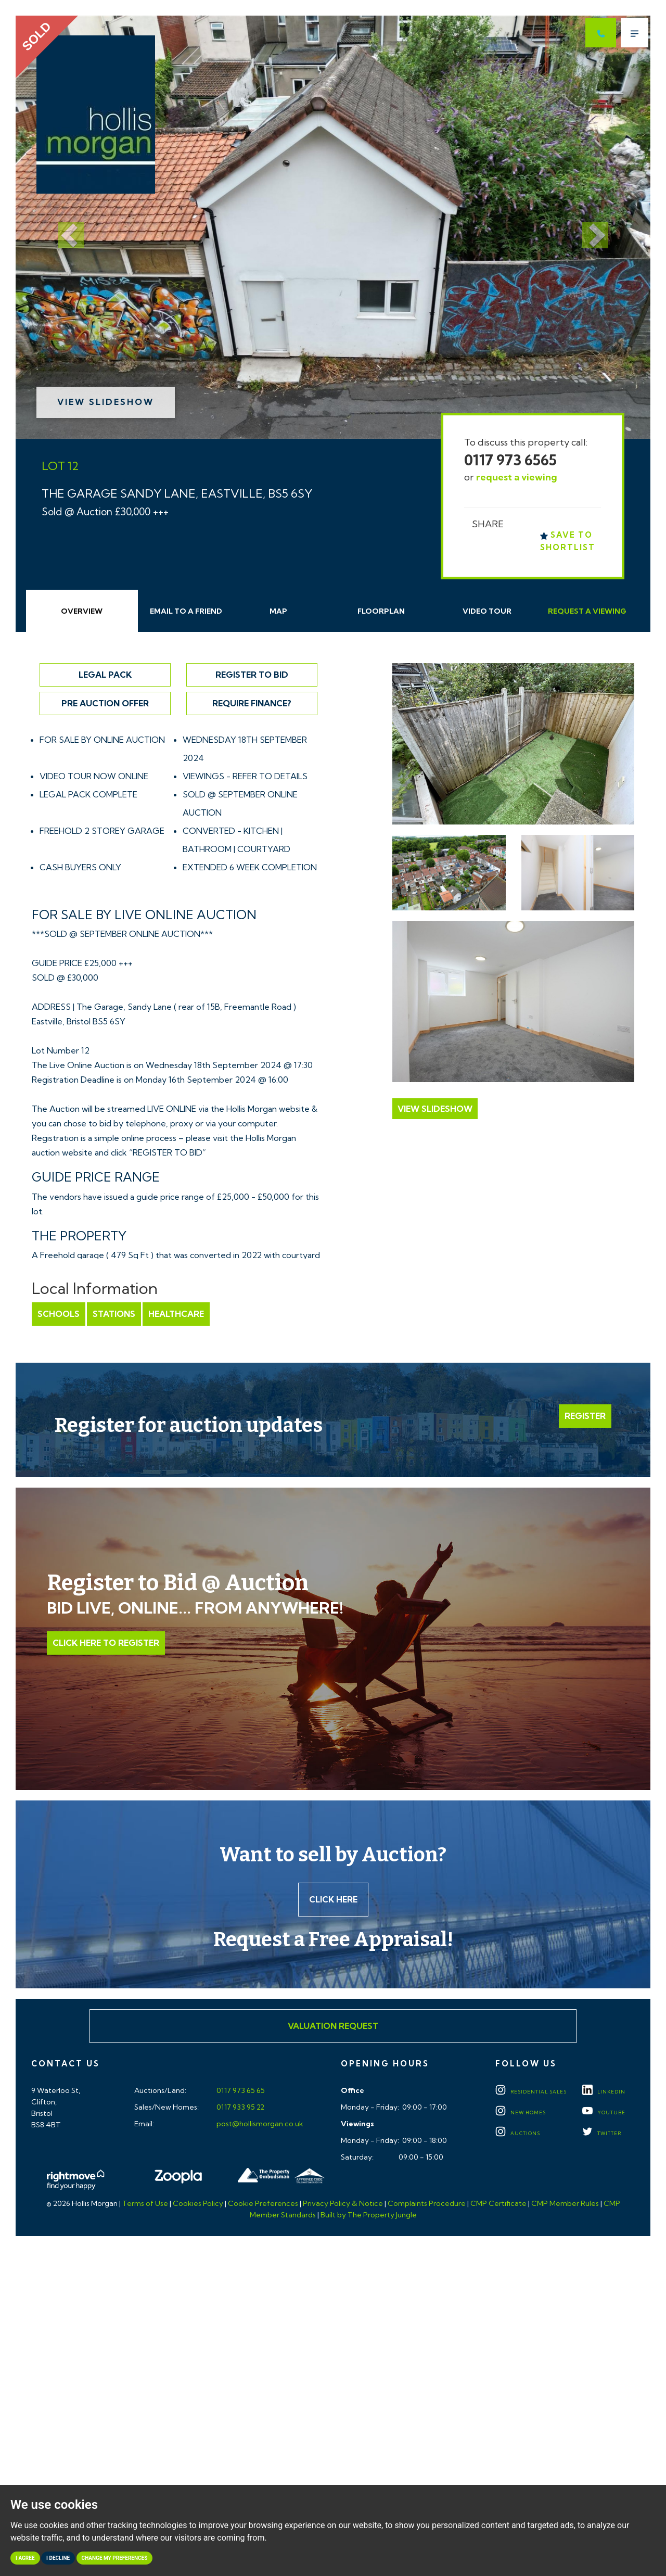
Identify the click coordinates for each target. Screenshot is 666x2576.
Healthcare (176, 1314)
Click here (333, 1899)
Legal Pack (105, 674)
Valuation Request (333, 2026)
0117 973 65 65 (240, 2090)
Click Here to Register (106, 1643)
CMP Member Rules (565, 2203)
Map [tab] (278, 611)
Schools (58, 1314)
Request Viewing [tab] (587, 611)
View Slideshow (105, 402)
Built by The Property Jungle (369, 2214)
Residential (531, 2092)
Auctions (517, 2133)
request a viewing (516, 477)
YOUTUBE (603, 2112)
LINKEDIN (603, 2092)
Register (585, 1416)
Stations (114, 1314)
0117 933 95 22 (239, 2107)
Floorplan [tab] (381, 611)
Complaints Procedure (427, 2203)
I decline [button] (58, 2558)
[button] (63, 227)
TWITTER (601, 2133)
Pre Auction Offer (105, 703)
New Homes (520, 2112)
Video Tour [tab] (487, 611)
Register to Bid (251, 674)
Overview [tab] (82, 611)
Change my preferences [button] (115, 2558)
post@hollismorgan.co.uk (259, 2123)
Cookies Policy (198, 2203)
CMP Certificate (498, 2203)
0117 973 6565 (510, 460)
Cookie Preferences (263, 2203)
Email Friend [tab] (186, 611)
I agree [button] (25, 2558)
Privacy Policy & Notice (343, 2203)
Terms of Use (145, 2203)
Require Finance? (251, 703)
